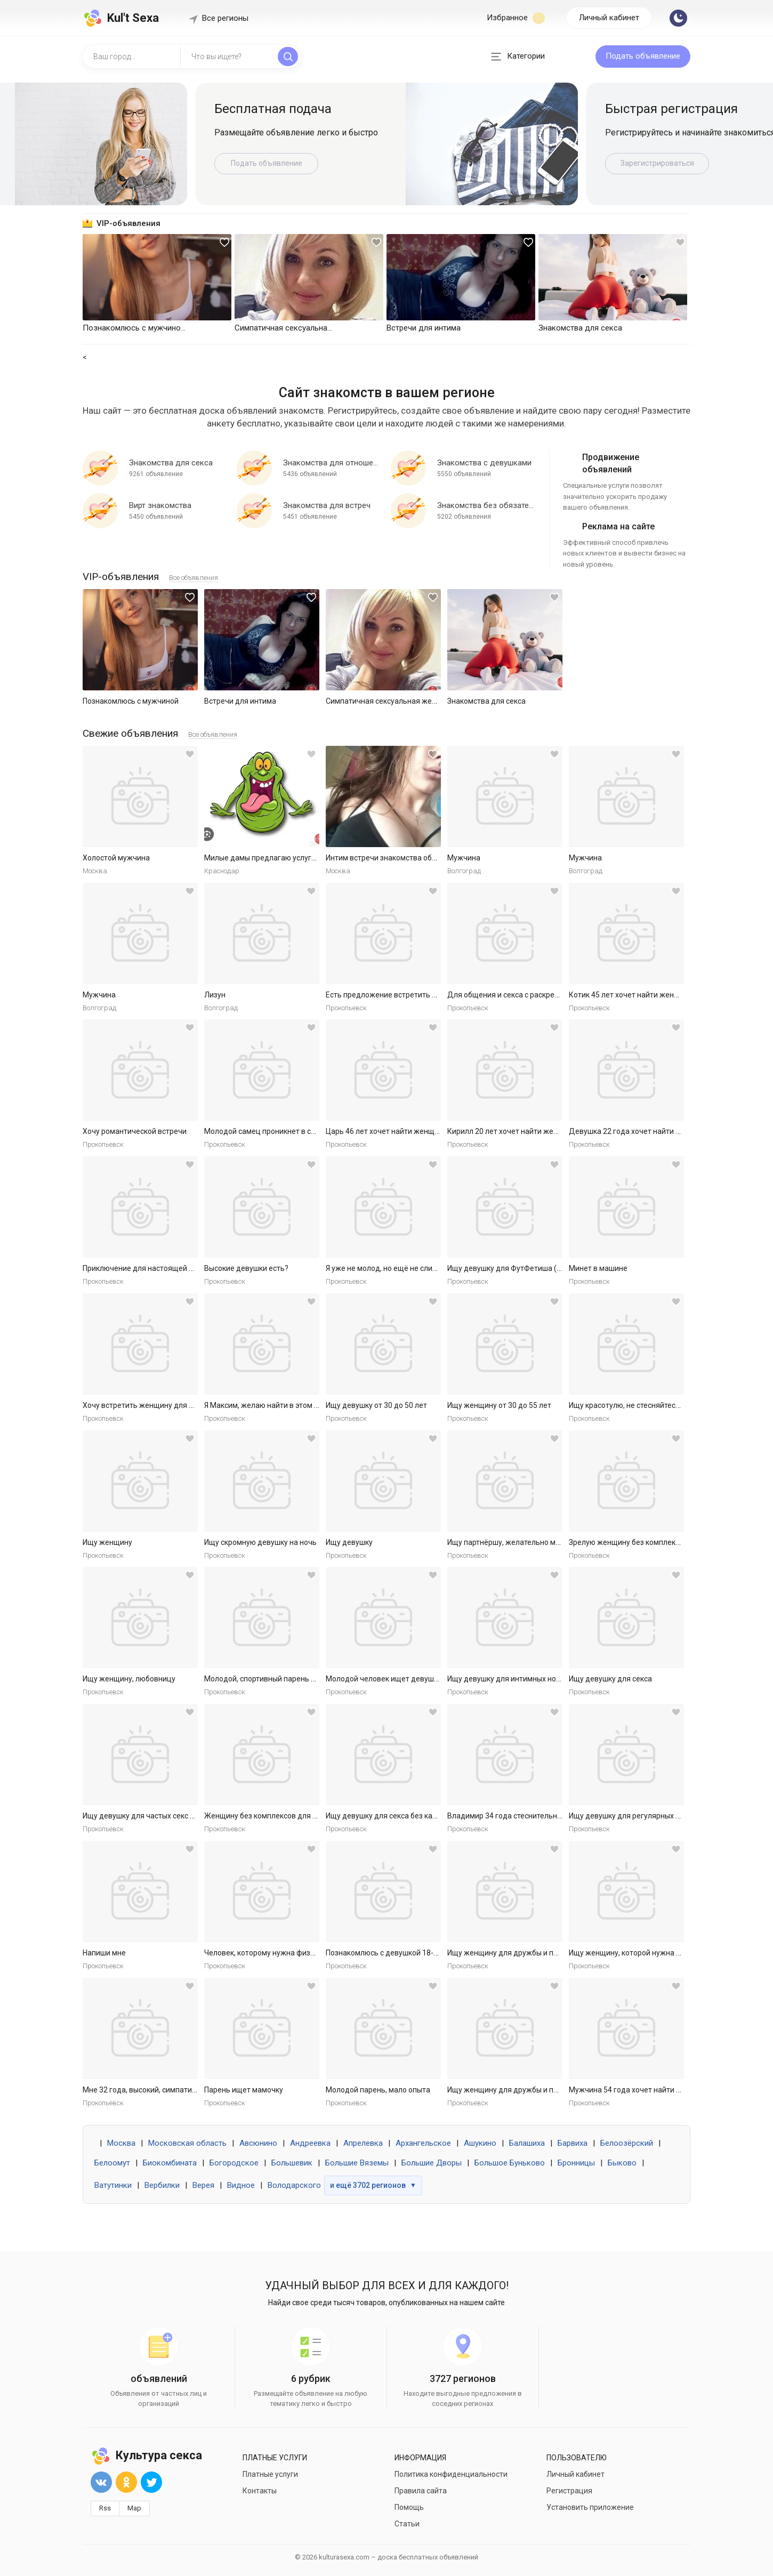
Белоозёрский (626, 2143)
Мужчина (463, 858)
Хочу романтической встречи (135, 1131)
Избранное (516, 18)
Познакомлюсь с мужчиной (131, 701)
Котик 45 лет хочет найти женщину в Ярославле (653, 995)
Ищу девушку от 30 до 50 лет (376, 1405)
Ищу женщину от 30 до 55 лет (499, 1405)
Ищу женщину (107, 1542)
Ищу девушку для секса (610, 1679)
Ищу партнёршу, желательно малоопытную (523, 1542)
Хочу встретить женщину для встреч (148, 1405)
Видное (241, 2185)
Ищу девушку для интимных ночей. (508, 1679)
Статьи (407, 2523)
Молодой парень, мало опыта (378, 2090)
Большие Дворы (431, 2163)
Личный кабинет (609, 17)
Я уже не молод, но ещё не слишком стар (397, 1268)
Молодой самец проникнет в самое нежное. (281, 1131)
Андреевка (310, 2143)
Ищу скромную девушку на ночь (260, 1542)
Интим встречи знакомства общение (390, 858)
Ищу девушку (349, 1542)
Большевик (291, 2163)
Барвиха (572, 2143)
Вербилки (162, 2185)
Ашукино (480, 2143)
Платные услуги (270, 2474)
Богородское (234, 2163)
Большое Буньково (509, 2163)
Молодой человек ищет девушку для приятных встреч (422, 1679)
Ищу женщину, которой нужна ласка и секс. (645, 1953)
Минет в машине (598, 1268)
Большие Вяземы (357, 2163)
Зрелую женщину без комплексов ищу (636, 1542)
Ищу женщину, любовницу (129, 1679)
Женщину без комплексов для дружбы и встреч (288, 1816)
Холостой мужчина (116, 858)
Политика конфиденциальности (451, 2474)
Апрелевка (363, 2143)
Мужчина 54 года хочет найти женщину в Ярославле (661, 2090)
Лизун (215, 995)
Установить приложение (590, 2507)
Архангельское (423, 2143)
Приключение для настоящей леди (144, 1268)
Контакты (260, 2490)
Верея (203, 2185)
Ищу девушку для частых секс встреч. (149, 1816)
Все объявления (193, 578)
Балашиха (527, 2143)
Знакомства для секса (486, 701)
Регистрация (569, 2490)
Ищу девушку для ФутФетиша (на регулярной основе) (542, 1268)
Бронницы (576, 2163)
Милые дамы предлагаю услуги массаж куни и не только (304, 858)
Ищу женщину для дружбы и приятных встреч (528, 1953)
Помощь (409, 2507)
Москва (121, 2143)
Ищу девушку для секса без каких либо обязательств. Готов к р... (439, 1816)
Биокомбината (170, 2163)
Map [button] (134, 2508)
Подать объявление (643, 56)
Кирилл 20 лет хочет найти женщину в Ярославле (534, 1131)
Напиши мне (104, 1953)
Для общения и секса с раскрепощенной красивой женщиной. (556, 995)
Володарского (294, 2185)
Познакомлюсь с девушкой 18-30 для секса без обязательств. (435, 1953)
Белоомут (112, 2163)
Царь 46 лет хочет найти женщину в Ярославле (409, 1131)
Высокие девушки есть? (246, 1268)
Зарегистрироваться (657, 163)
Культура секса (146, 2455)
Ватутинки (113, 2185)
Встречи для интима (240, 701)
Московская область (187, 2143)
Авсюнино (258, 2143)
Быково (622, 2163)
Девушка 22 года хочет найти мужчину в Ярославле (660, 1131)
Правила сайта (420, 2490)
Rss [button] (105, 2508)
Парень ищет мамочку (243, 2090)
